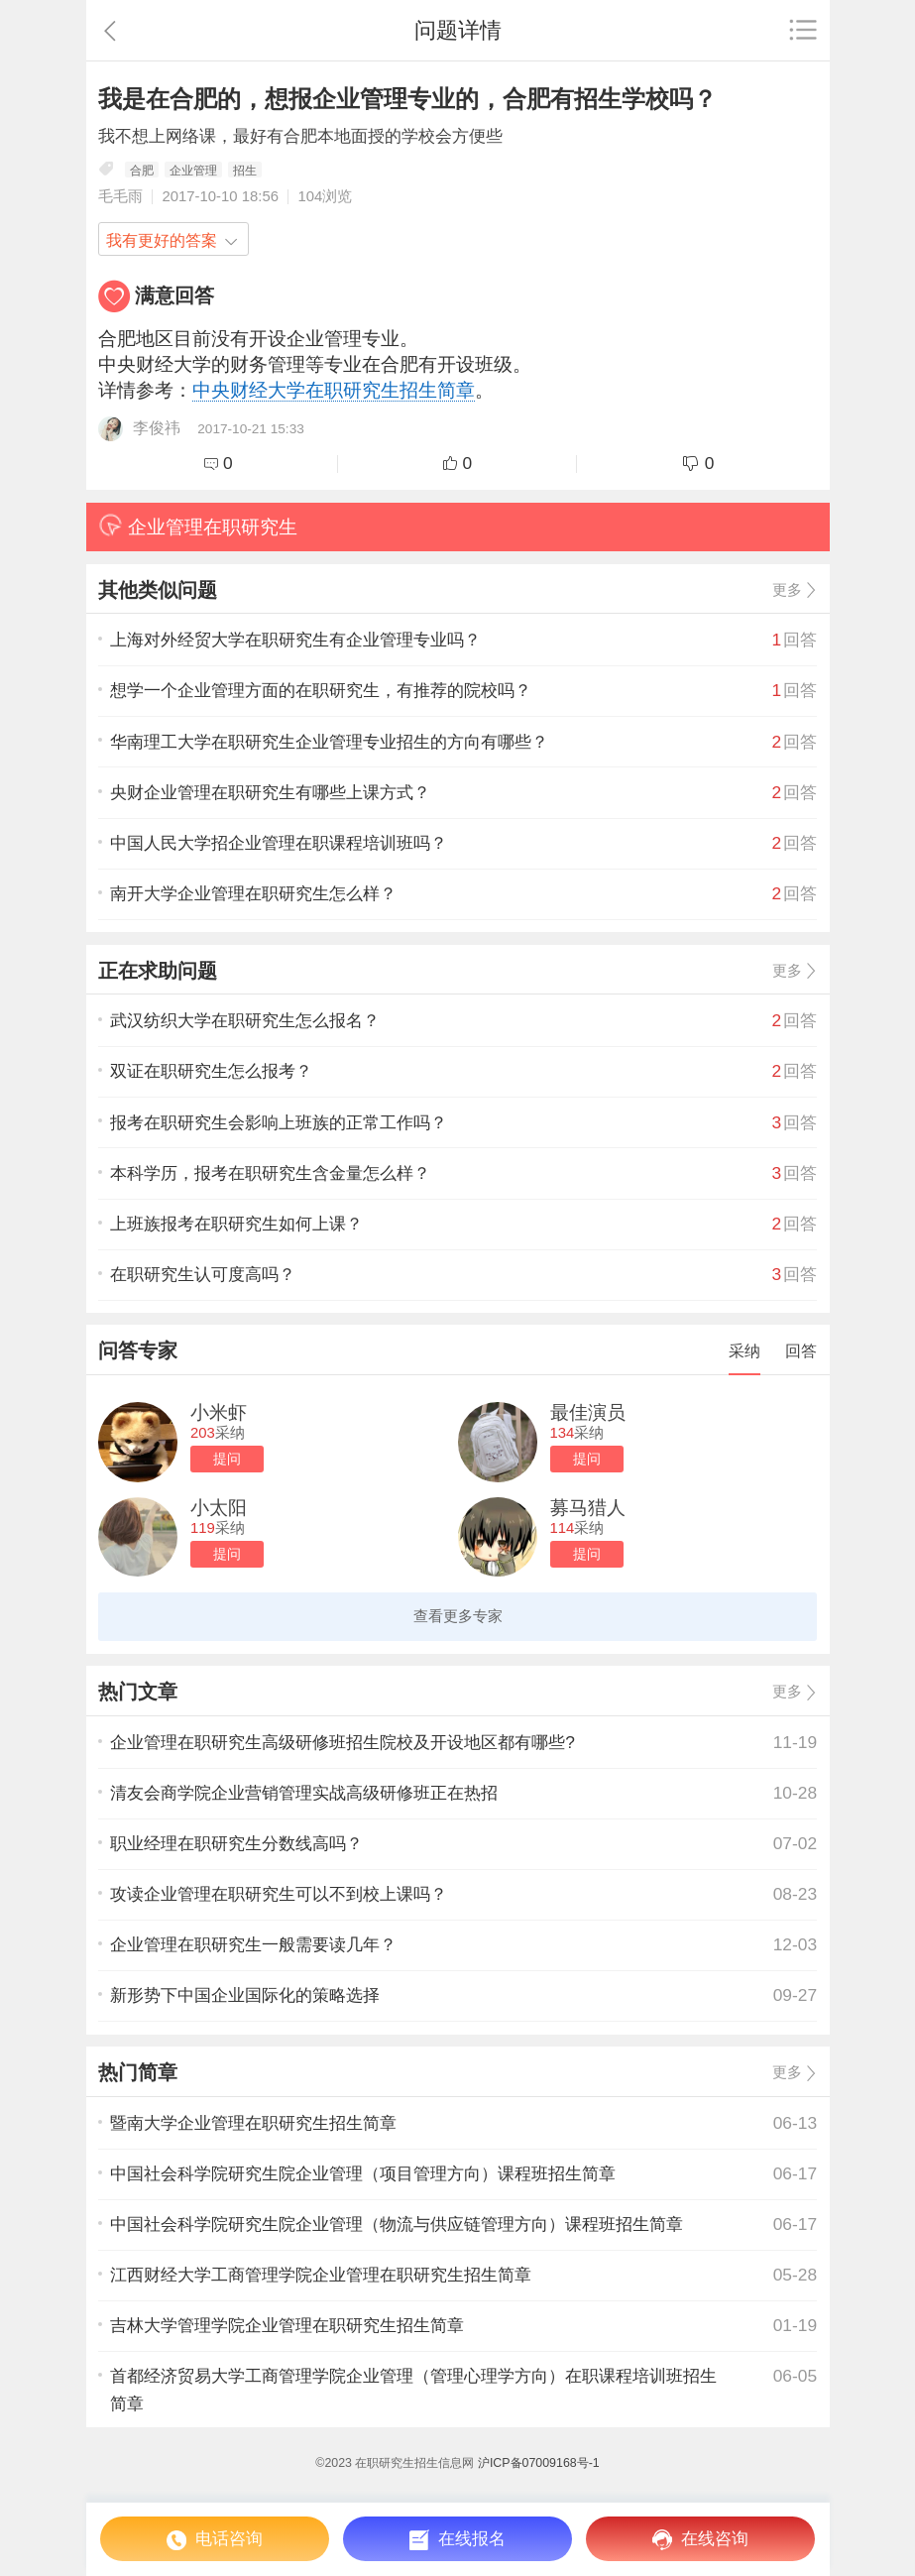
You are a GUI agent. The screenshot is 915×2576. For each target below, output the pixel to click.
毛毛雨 (120, 196)
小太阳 (218, 1507)
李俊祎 (156, 426)
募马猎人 (588, 1507)
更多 (787, 590)
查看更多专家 (458, 1616)
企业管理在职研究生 (197, 525)
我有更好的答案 (161, 240)
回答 (801, 1350)
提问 (227, 1459)
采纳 (744, 1350)
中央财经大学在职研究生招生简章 (333, 390)
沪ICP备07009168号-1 (539, 2463)
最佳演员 (588, 1412)
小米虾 (218, 1412)
